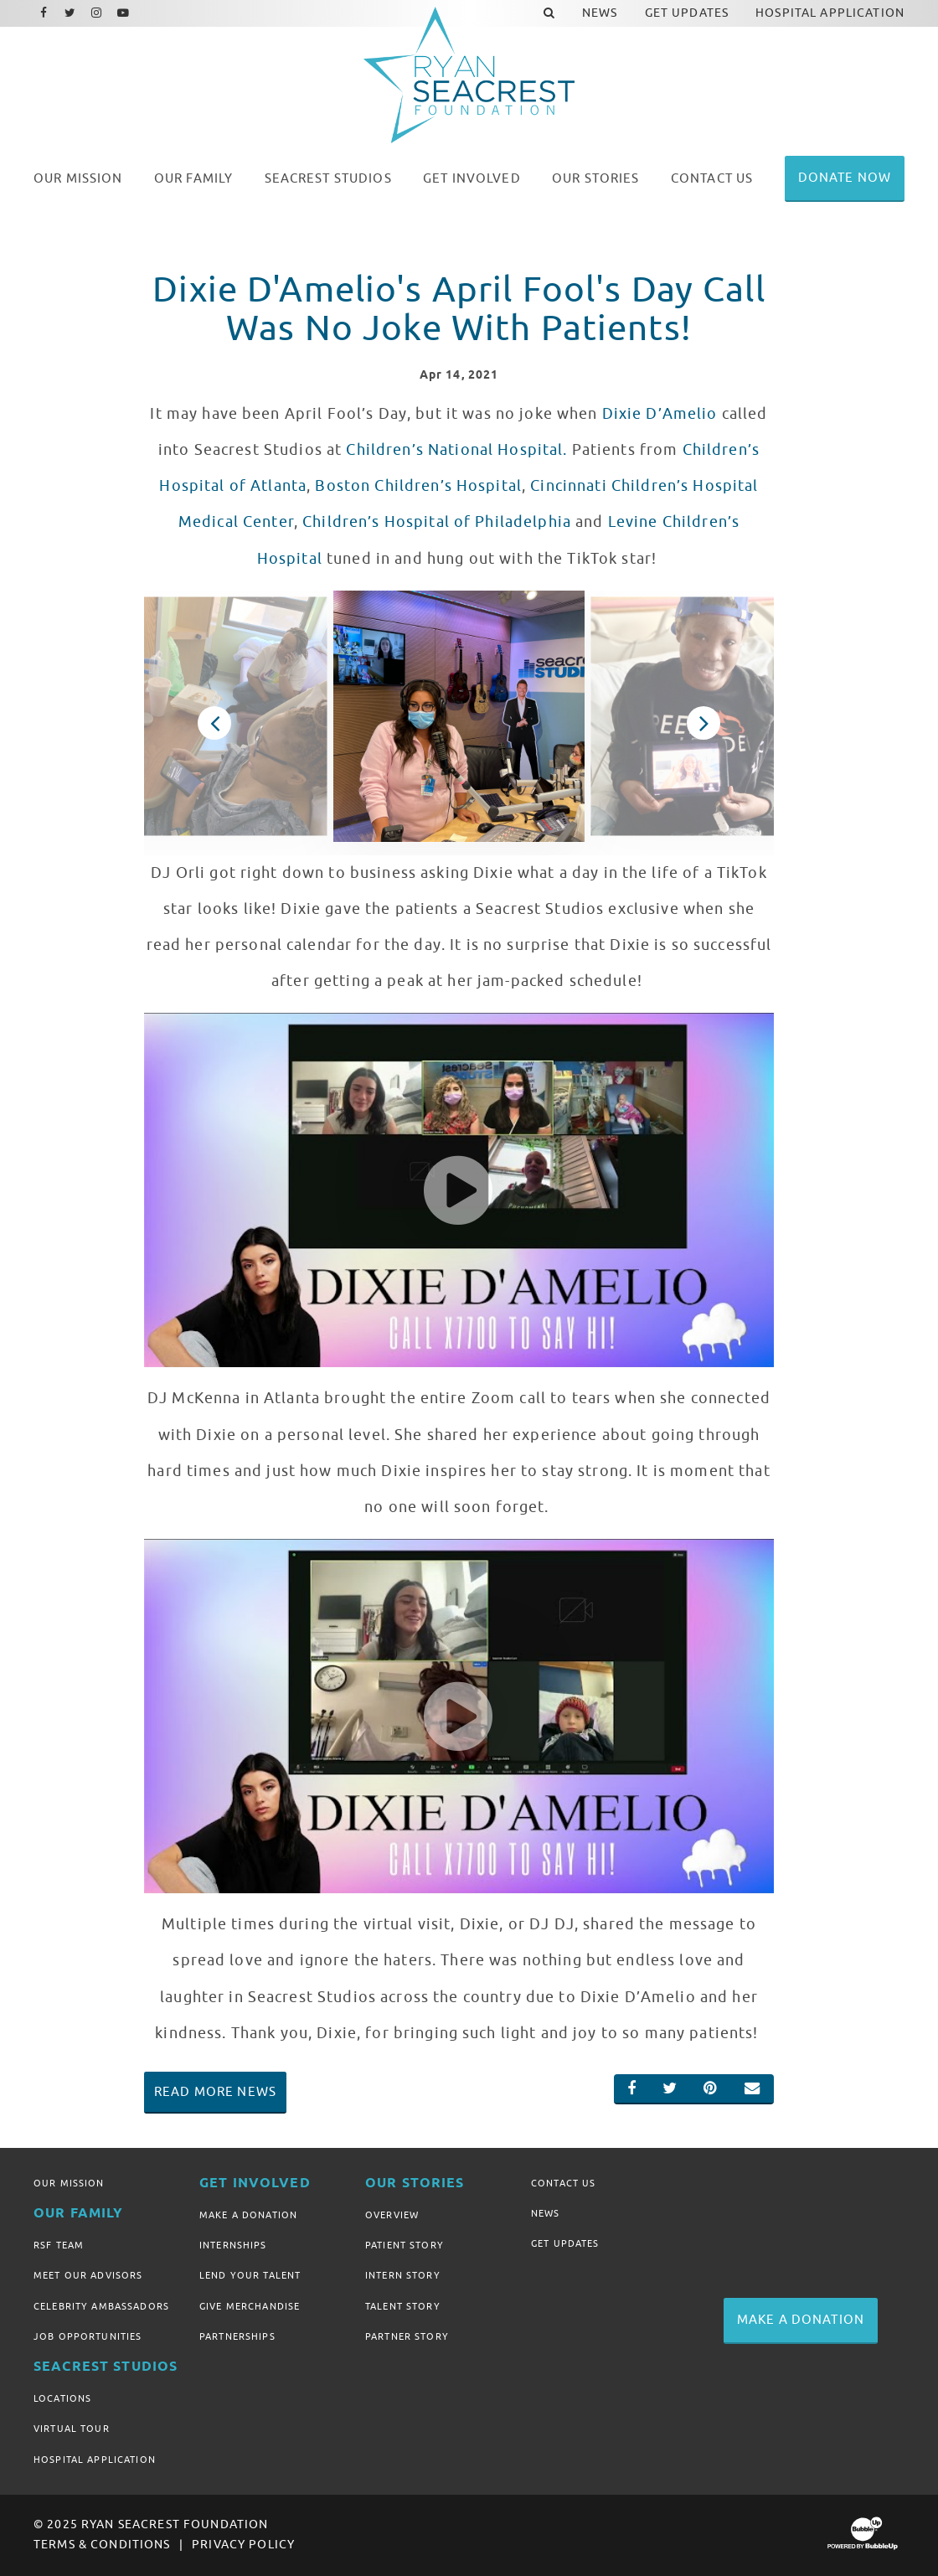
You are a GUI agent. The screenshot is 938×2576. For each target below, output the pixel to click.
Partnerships (237, 2336)
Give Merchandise (249, 2306)
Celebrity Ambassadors (101, 2306)
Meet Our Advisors (88, 2275)
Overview (392, 2215)
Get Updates (565, 2243)
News (545, 2213)
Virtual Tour (72, 2428)
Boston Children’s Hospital (418, 486)
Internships (233, 2245)
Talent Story (403, 2306)
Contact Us (563, 2183)
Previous (214, 723)
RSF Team (59, 2245)
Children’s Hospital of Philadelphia (436, 522)
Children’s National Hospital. (456, 450)
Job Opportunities (88, 2336)
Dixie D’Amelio (660, 414)
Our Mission (69, 2183)
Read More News (215, 2091)
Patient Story (404, 2245)
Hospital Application (95, 2459)
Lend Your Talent (250, 2275)
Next (703, 723)
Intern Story (403, 2275)
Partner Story (407, 2336)
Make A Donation (248, 2215)
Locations (62, 2398)
